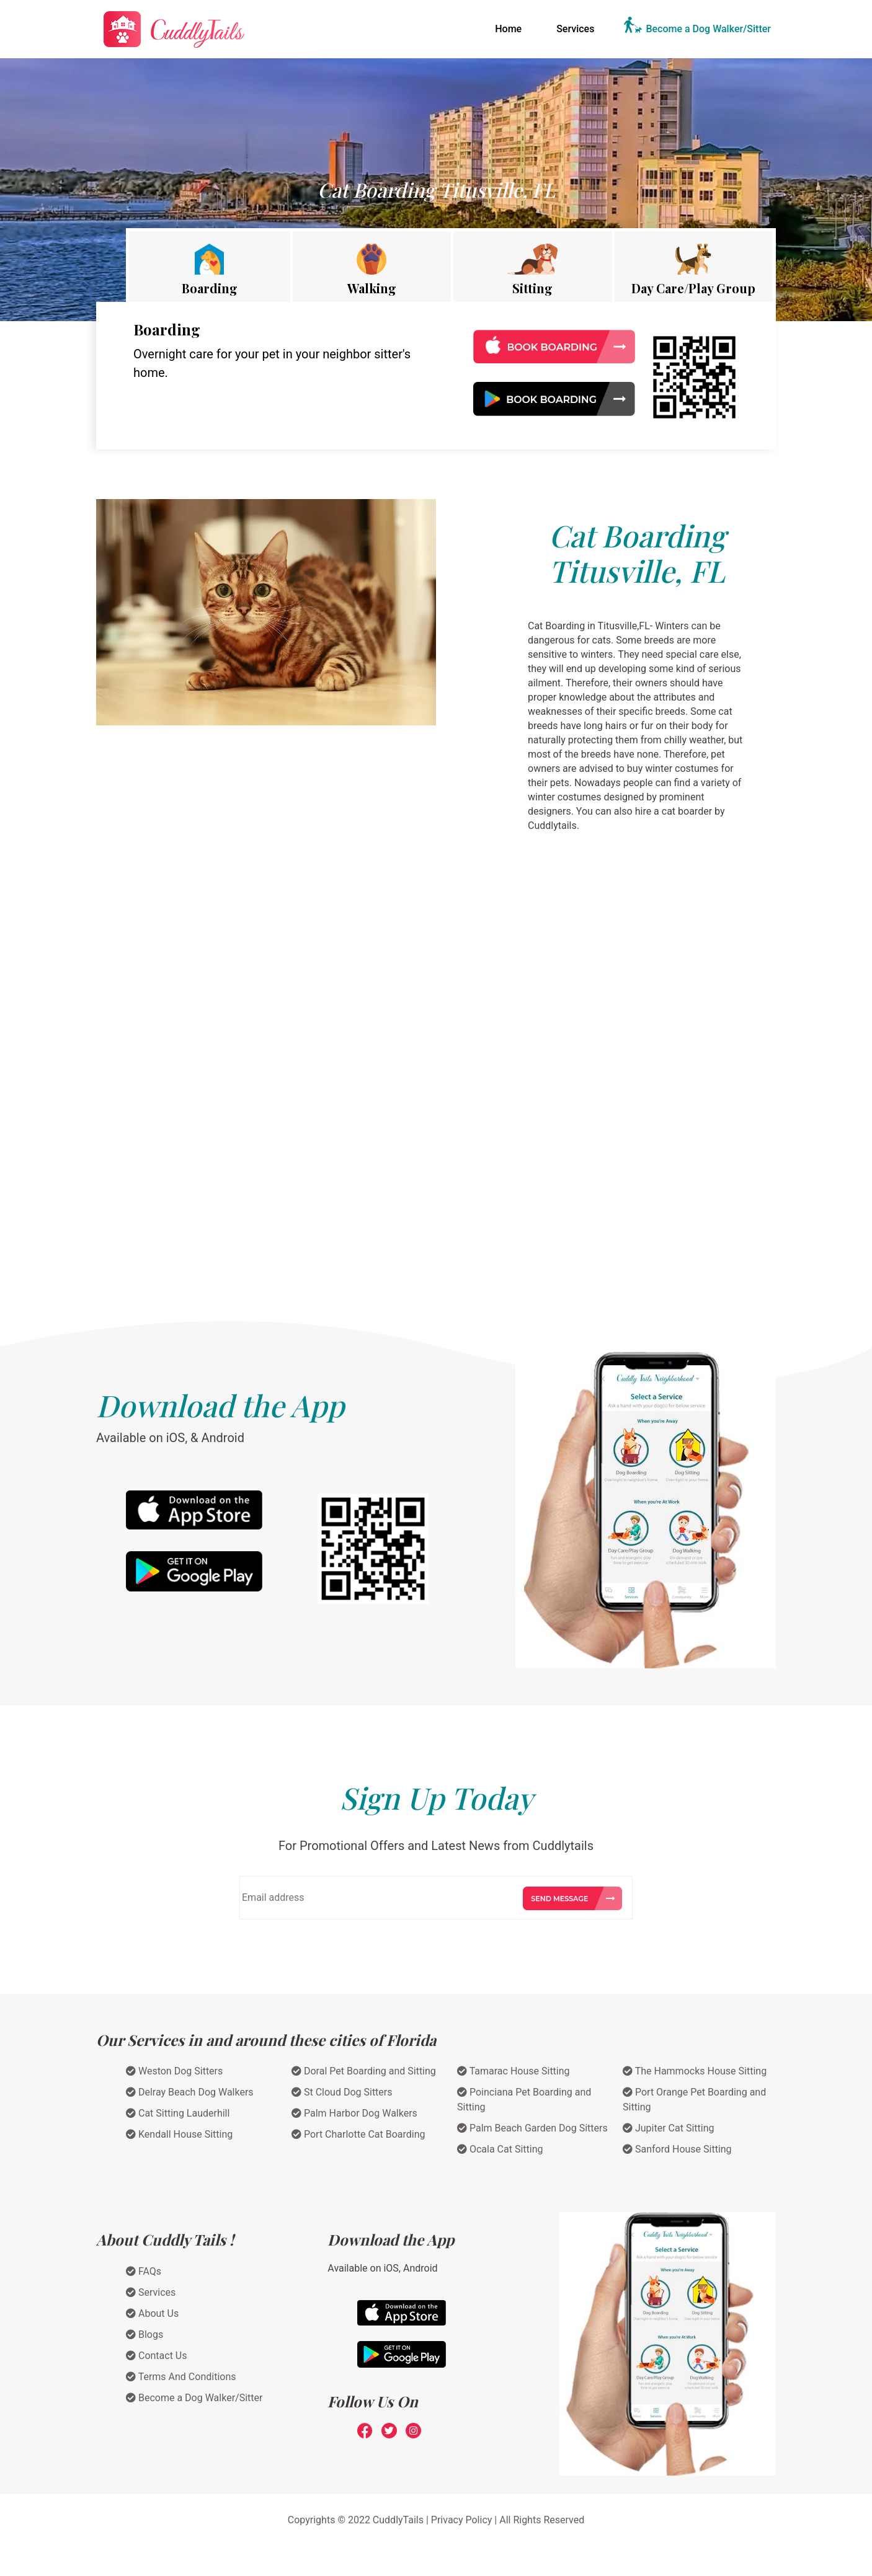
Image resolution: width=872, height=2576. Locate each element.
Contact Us (156, 2355)
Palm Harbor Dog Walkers (354, 2113)
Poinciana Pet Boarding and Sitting (524, 2099)
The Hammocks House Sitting (695, 2071)
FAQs (143, 2271)
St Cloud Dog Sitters (342, 2092)
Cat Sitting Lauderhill (177, 2113)
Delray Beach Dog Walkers (190, 2092)
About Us (152, 2313)
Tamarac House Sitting (513, 2071)
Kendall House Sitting (179, 2134)
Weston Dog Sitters (174, 2071)
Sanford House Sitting (677, 2149)
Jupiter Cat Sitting (668, 2128)
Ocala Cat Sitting (500, 2149)
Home (511, 28)
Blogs (144, 2334)
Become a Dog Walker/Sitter (708, 29)
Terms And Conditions (181, 2377)
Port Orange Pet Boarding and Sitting (694, 2099)
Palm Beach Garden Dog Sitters (532, 2128)
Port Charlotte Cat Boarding (358, 2134)
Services (575, 29)
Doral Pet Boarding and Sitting (363, 2071)
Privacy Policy (461, 2520)
